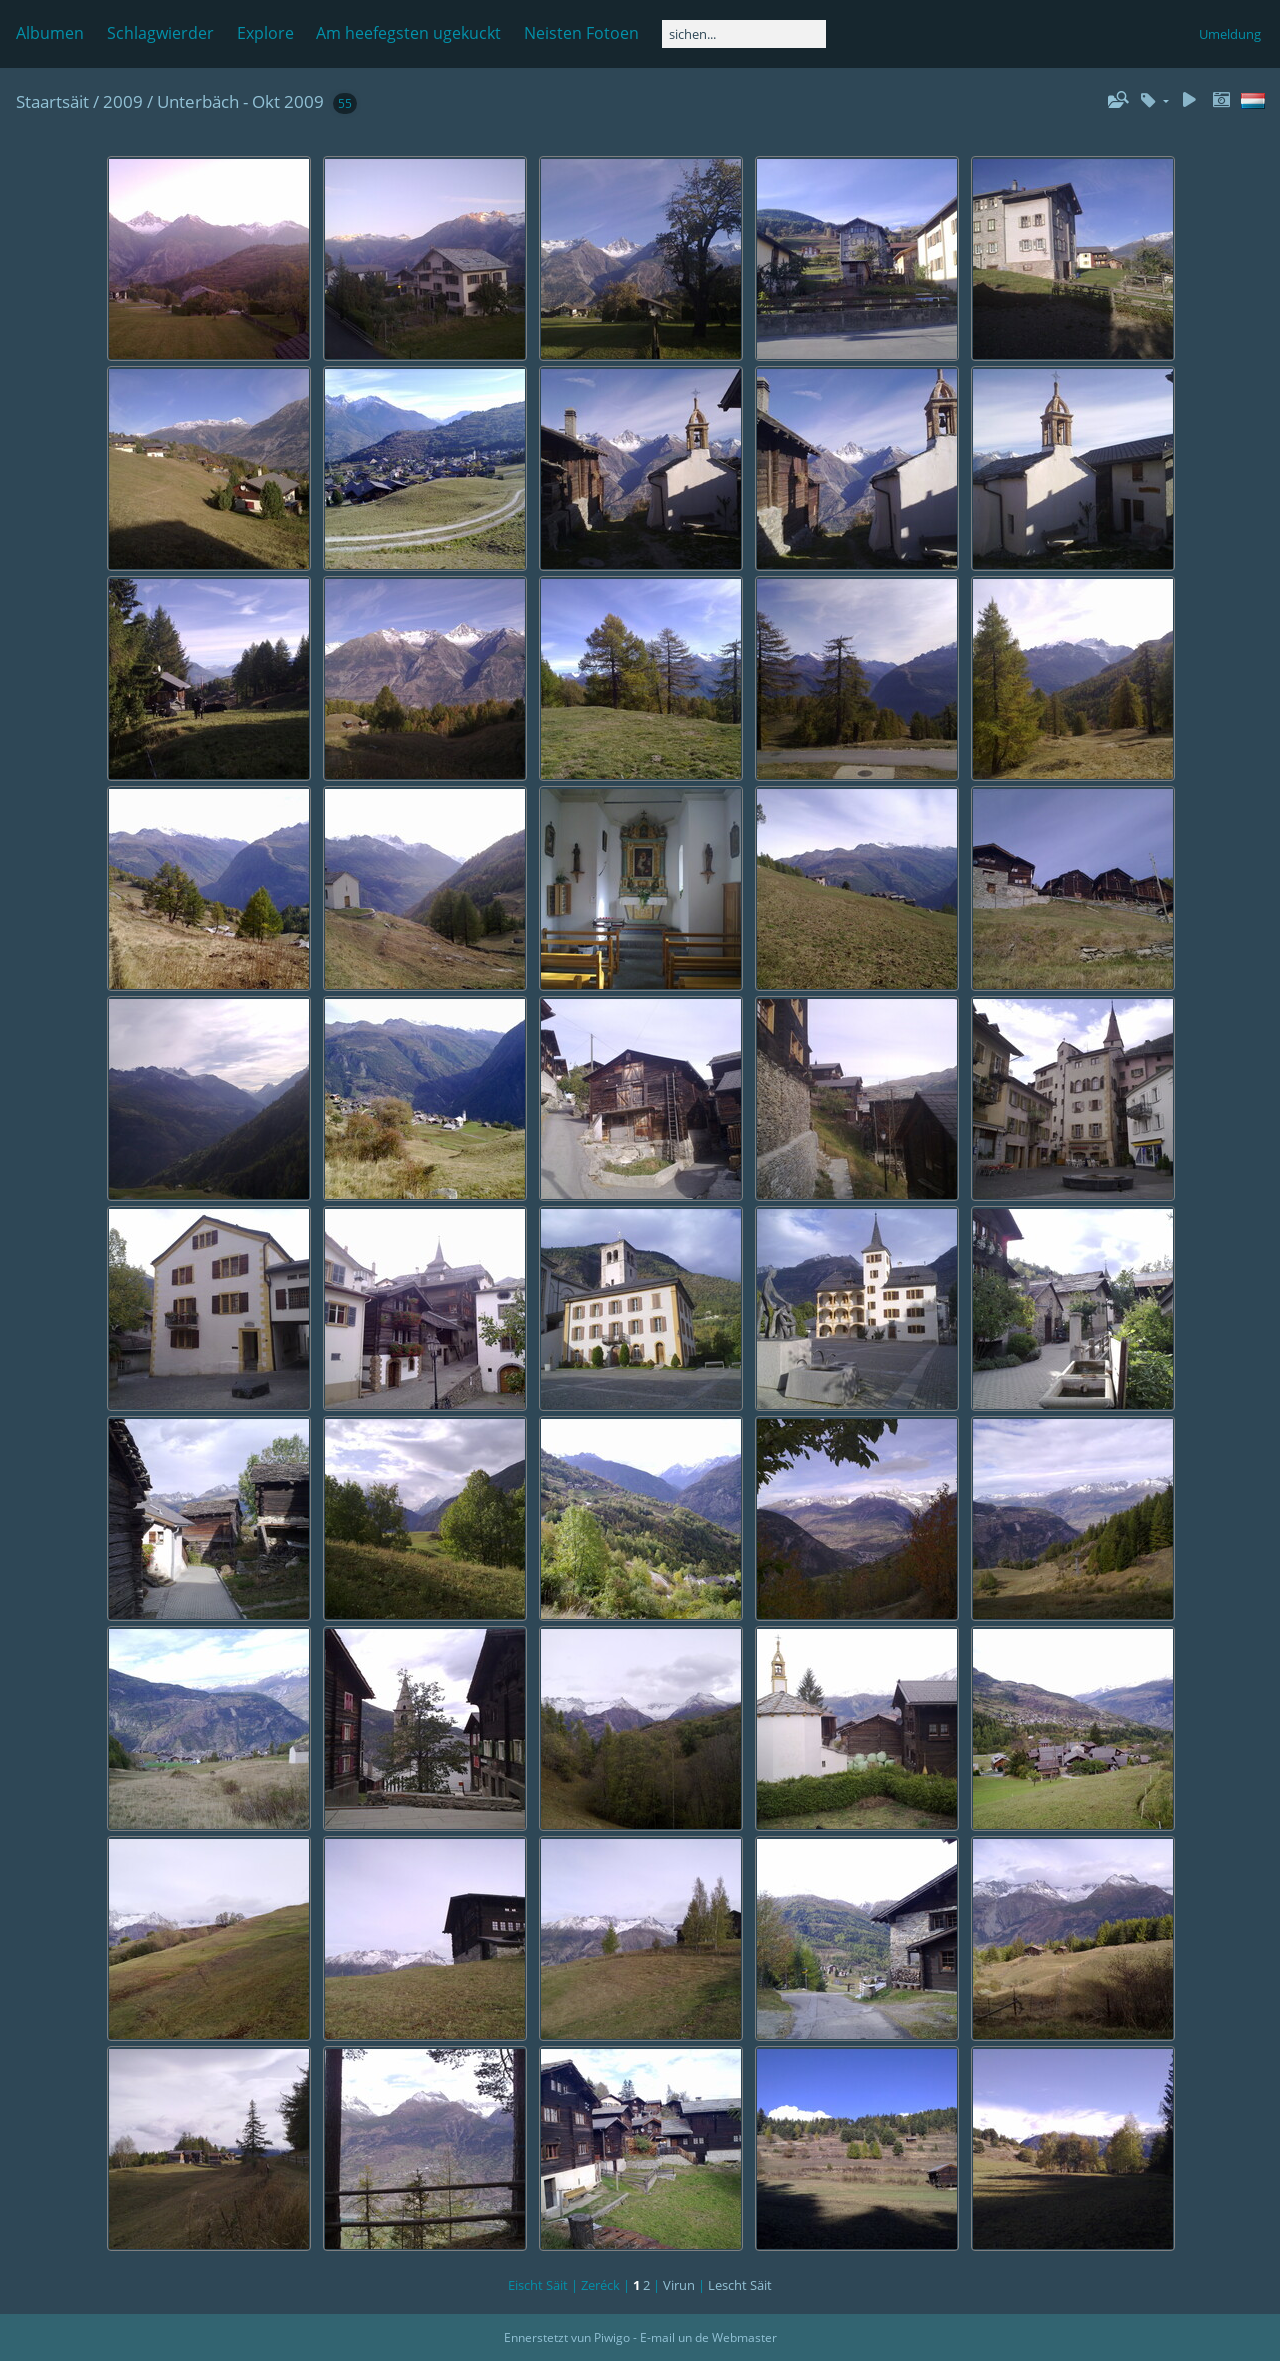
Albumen (50, 33)
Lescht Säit (740, 2285)
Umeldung (1230, 34)
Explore (265, 33)
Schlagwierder (160, 33)
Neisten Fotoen (581, 33)
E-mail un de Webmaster (708, 2337)
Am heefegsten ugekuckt (408, 33)
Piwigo (612, 2337)
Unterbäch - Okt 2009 (240, 101)
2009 (123, 101)
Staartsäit (52, 101)
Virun (679, 2285)
